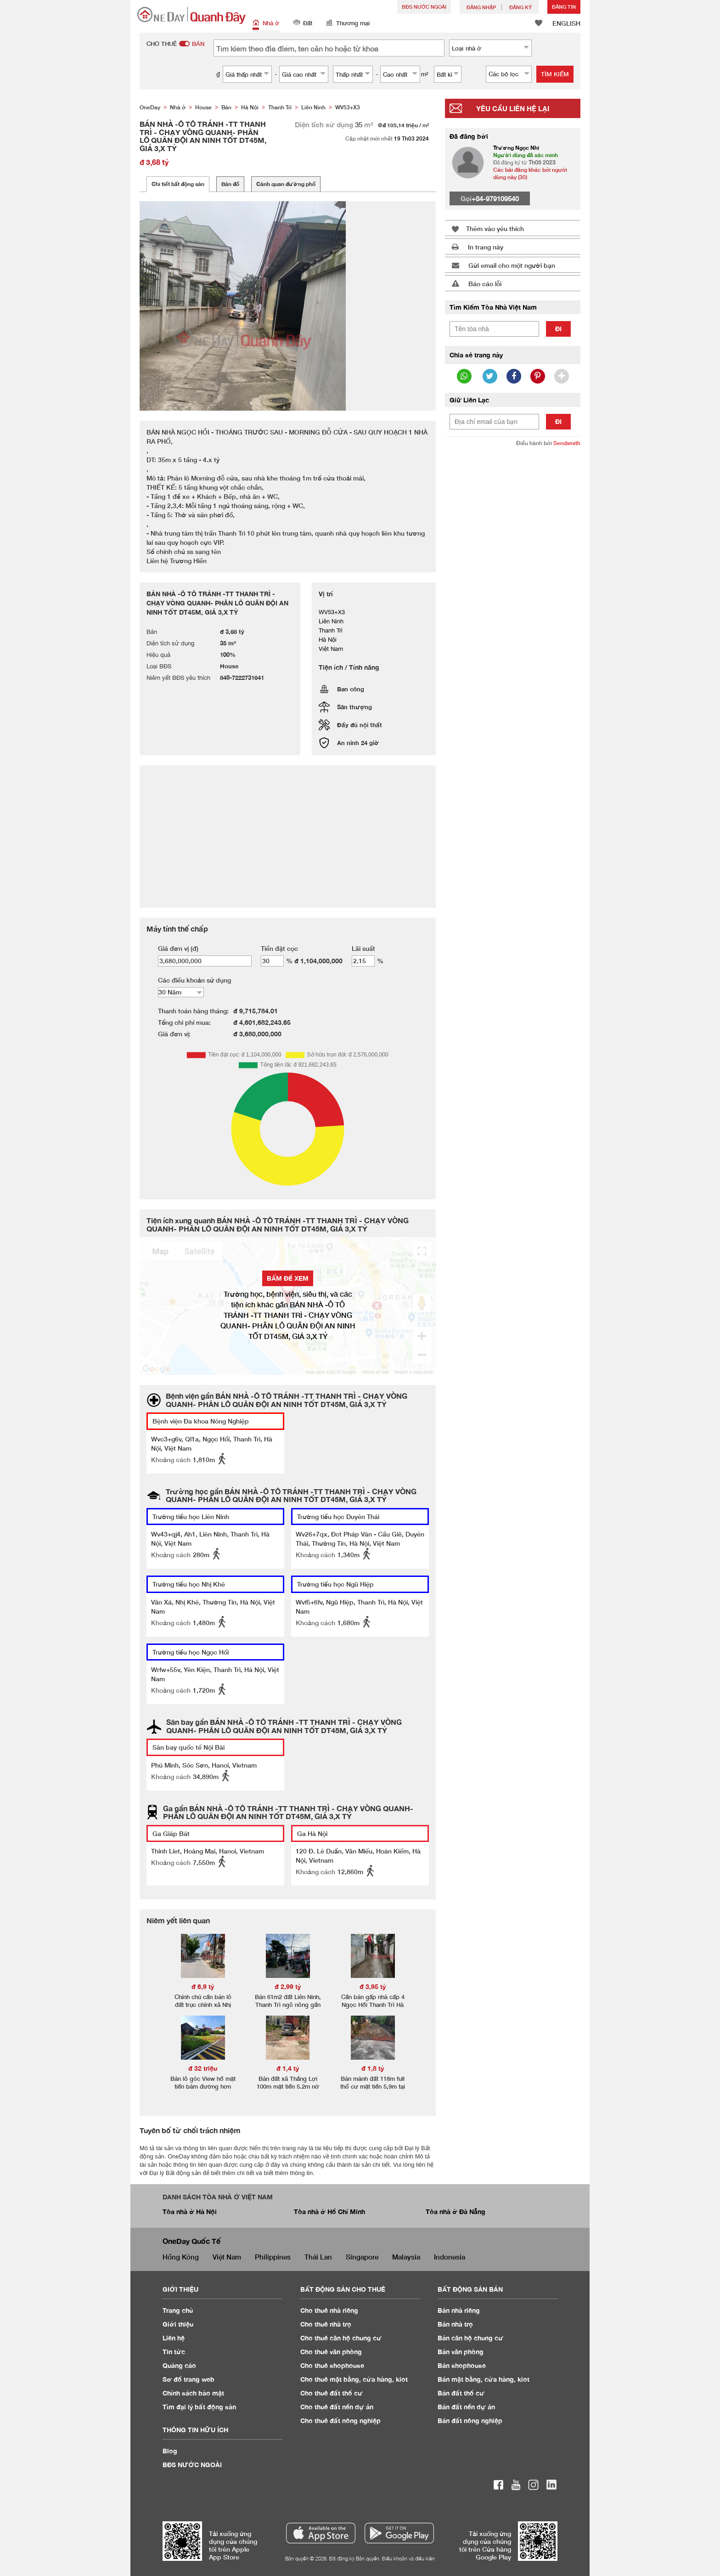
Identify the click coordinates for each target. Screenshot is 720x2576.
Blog (170, 2451)
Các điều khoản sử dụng (194, 980)
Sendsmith (566, 443)
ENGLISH (566, 23)
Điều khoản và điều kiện (408, 2558)
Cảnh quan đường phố (285, 184)
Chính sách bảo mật (193, 2393)
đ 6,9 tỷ (202, 1986)
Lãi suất (363, 948)
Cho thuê (329, 2310)
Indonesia (449, 2257)
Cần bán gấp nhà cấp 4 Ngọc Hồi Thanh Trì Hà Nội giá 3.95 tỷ (373, 2004)
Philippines (273, 2257)
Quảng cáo (179, 2365)
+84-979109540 (495, 198)
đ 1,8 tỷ (372, 2068)
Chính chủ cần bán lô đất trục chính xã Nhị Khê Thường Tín (202, 2004)
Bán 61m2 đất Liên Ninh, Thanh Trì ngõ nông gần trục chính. (288, 2004)
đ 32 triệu (202, 2068)
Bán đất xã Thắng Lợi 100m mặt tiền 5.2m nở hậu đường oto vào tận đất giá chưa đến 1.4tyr (288, 2090)
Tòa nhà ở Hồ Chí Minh (329, 2211)
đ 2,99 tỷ (288, 1986)
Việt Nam (227, 2257)
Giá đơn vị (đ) (178, 948)
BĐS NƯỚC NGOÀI (424, 7)
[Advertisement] (512, 595)
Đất (302, 23)
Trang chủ (178, 2310)
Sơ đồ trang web (188, 2379)
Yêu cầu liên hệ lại (512, 108)
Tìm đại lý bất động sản (199, 2407)
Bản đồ (230, 184)
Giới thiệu (178, 2324)
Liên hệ (174, 2338)
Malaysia (406, 2257)
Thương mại (348, 23)
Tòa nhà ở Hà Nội (190, 2211)
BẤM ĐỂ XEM (288, 1278)
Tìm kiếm (555, 74)
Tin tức (174, 2352)
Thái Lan (318, 2257)
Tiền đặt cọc (279, 948)
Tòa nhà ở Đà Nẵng (455, 2211)
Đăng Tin (564, 7)
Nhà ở (266, 23)
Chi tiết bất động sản (178, 184)
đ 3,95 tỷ (373, 1986)
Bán (459, 2310)
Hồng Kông (181, 2257)
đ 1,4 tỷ (287, 2068)
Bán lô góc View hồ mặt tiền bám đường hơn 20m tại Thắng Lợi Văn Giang (203, 2090)
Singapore (362, 2257)
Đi (558, 329)
